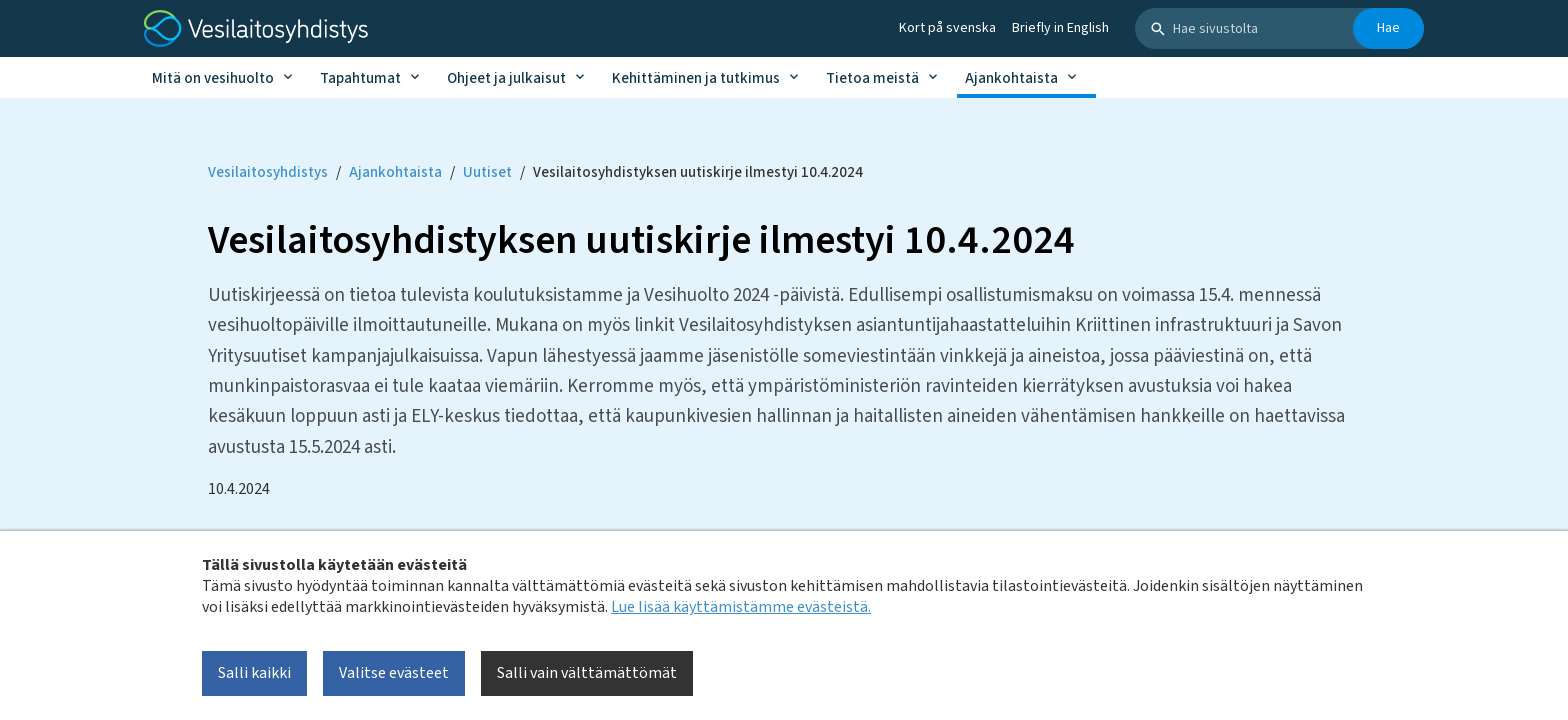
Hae (1388, 28)
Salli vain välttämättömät (587, 673)
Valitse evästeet (394, 673)
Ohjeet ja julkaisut (506, 78)
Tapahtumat (360, 78)
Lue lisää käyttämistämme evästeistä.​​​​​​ (741, 607)
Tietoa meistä (872, 78)
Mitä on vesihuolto (213, 78)
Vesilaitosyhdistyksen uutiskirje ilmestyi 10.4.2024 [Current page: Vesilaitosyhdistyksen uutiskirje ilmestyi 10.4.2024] (698, 172)
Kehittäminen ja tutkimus (696, 78)
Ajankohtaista (1011, 78)
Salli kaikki (254, 673)
